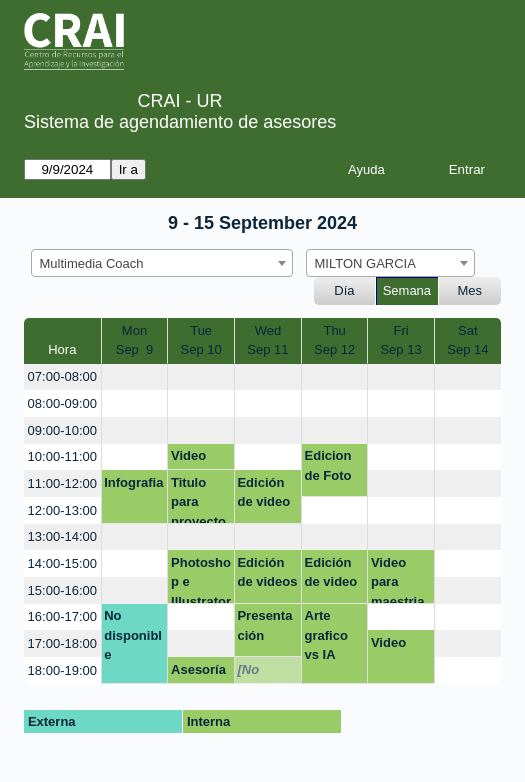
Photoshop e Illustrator (201, 579)
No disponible (133, 635)
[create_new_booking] (135, 377)
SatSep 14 (467, 340)
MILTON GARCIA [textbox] (365, 263)
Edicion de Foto (328, 465)
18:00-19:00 (62, 670)
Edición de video (263, 492)
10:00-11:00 (62, 456)
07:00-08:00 (62, 376)
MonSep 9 (135, 340)
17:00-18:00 (62, 643)
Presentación (264, 625)
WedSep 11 (267, 340)
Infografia (133, 482)
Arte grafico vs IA (326, 635)
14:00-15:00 (62, 563)
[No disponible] (266, 673)
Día (344, 290)
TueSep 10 (201, 340)
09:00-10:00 (62, 430)
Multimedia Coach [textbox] (92, 263)
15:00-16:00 (62, 590)
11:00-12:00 (62, 483)
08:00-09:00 (62, 403)
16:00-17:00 (62, 616)
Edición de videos (267, 572)
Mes (470, 290)
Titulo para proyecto (198, 499)
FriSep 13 (400, 340)
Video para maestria (397, 579)
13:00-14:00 (62, 536)
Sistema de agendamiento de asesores (180, 122)
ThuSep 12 (334, 340)
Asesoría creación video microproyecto (199, 673)
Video (188, 455)
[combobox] (162, 263)
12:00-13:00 (62, 510)
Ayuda (366, 169)
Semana (407, 290)
